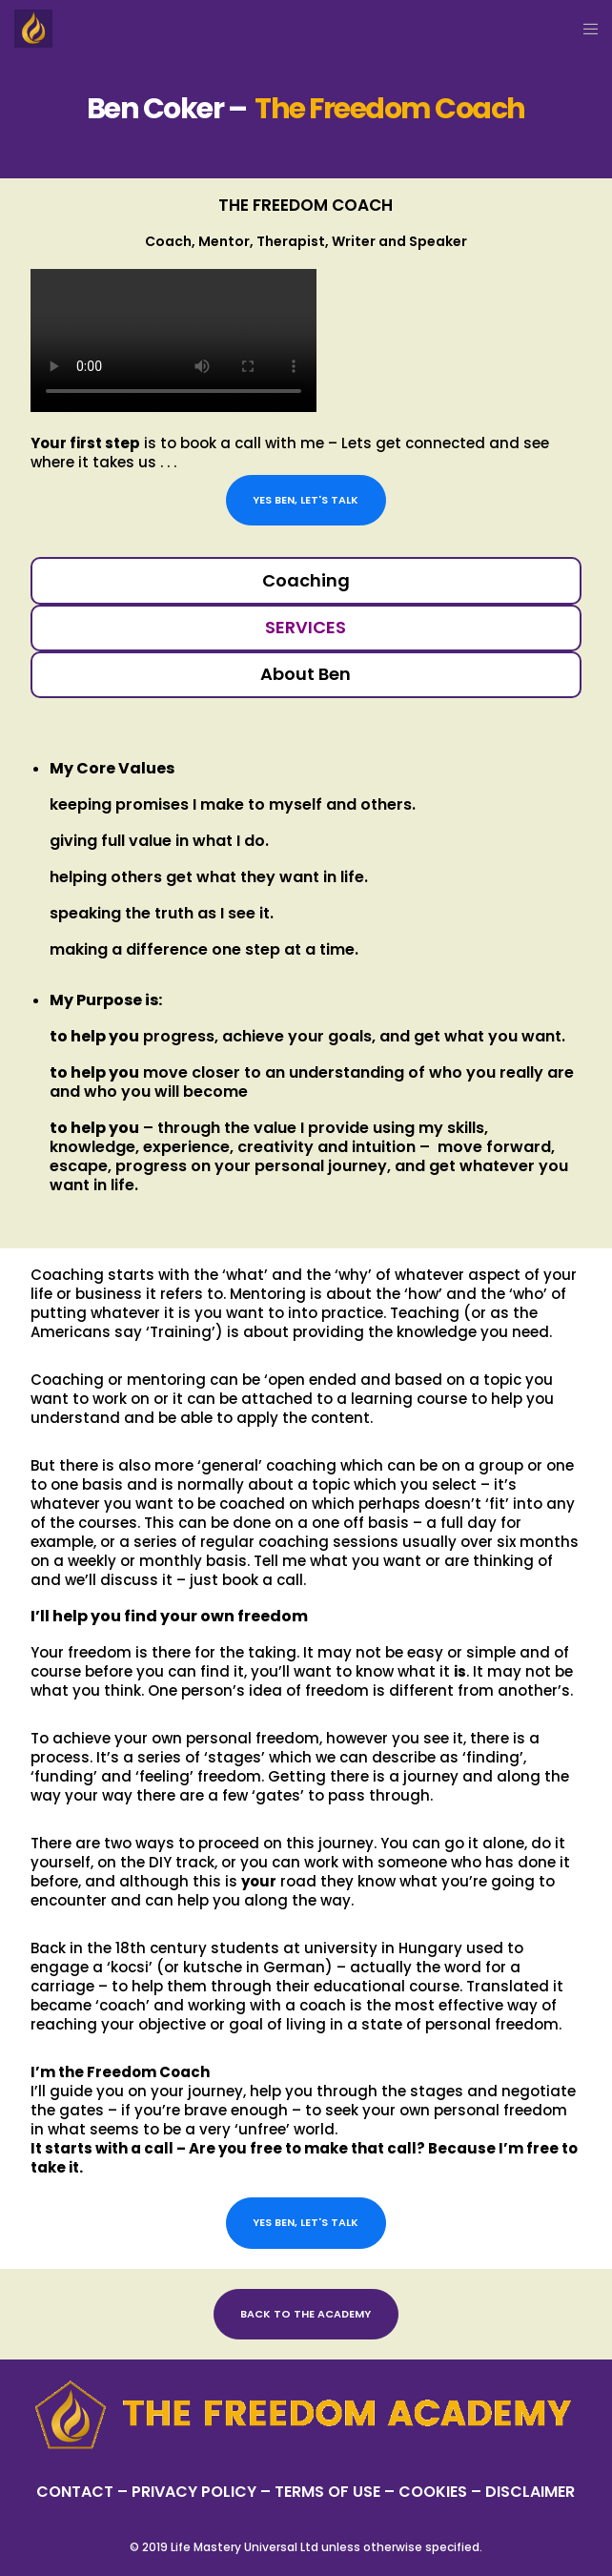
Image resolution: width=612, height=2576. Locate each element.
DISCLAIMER (530, 2492)
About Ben (305, 674)
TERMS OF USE (327, 2492)
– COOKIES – (432, 2492)
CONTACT (74, 2492)
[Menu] (585, 28)
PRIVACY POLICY (196, 2492)
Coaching (306, 580)
